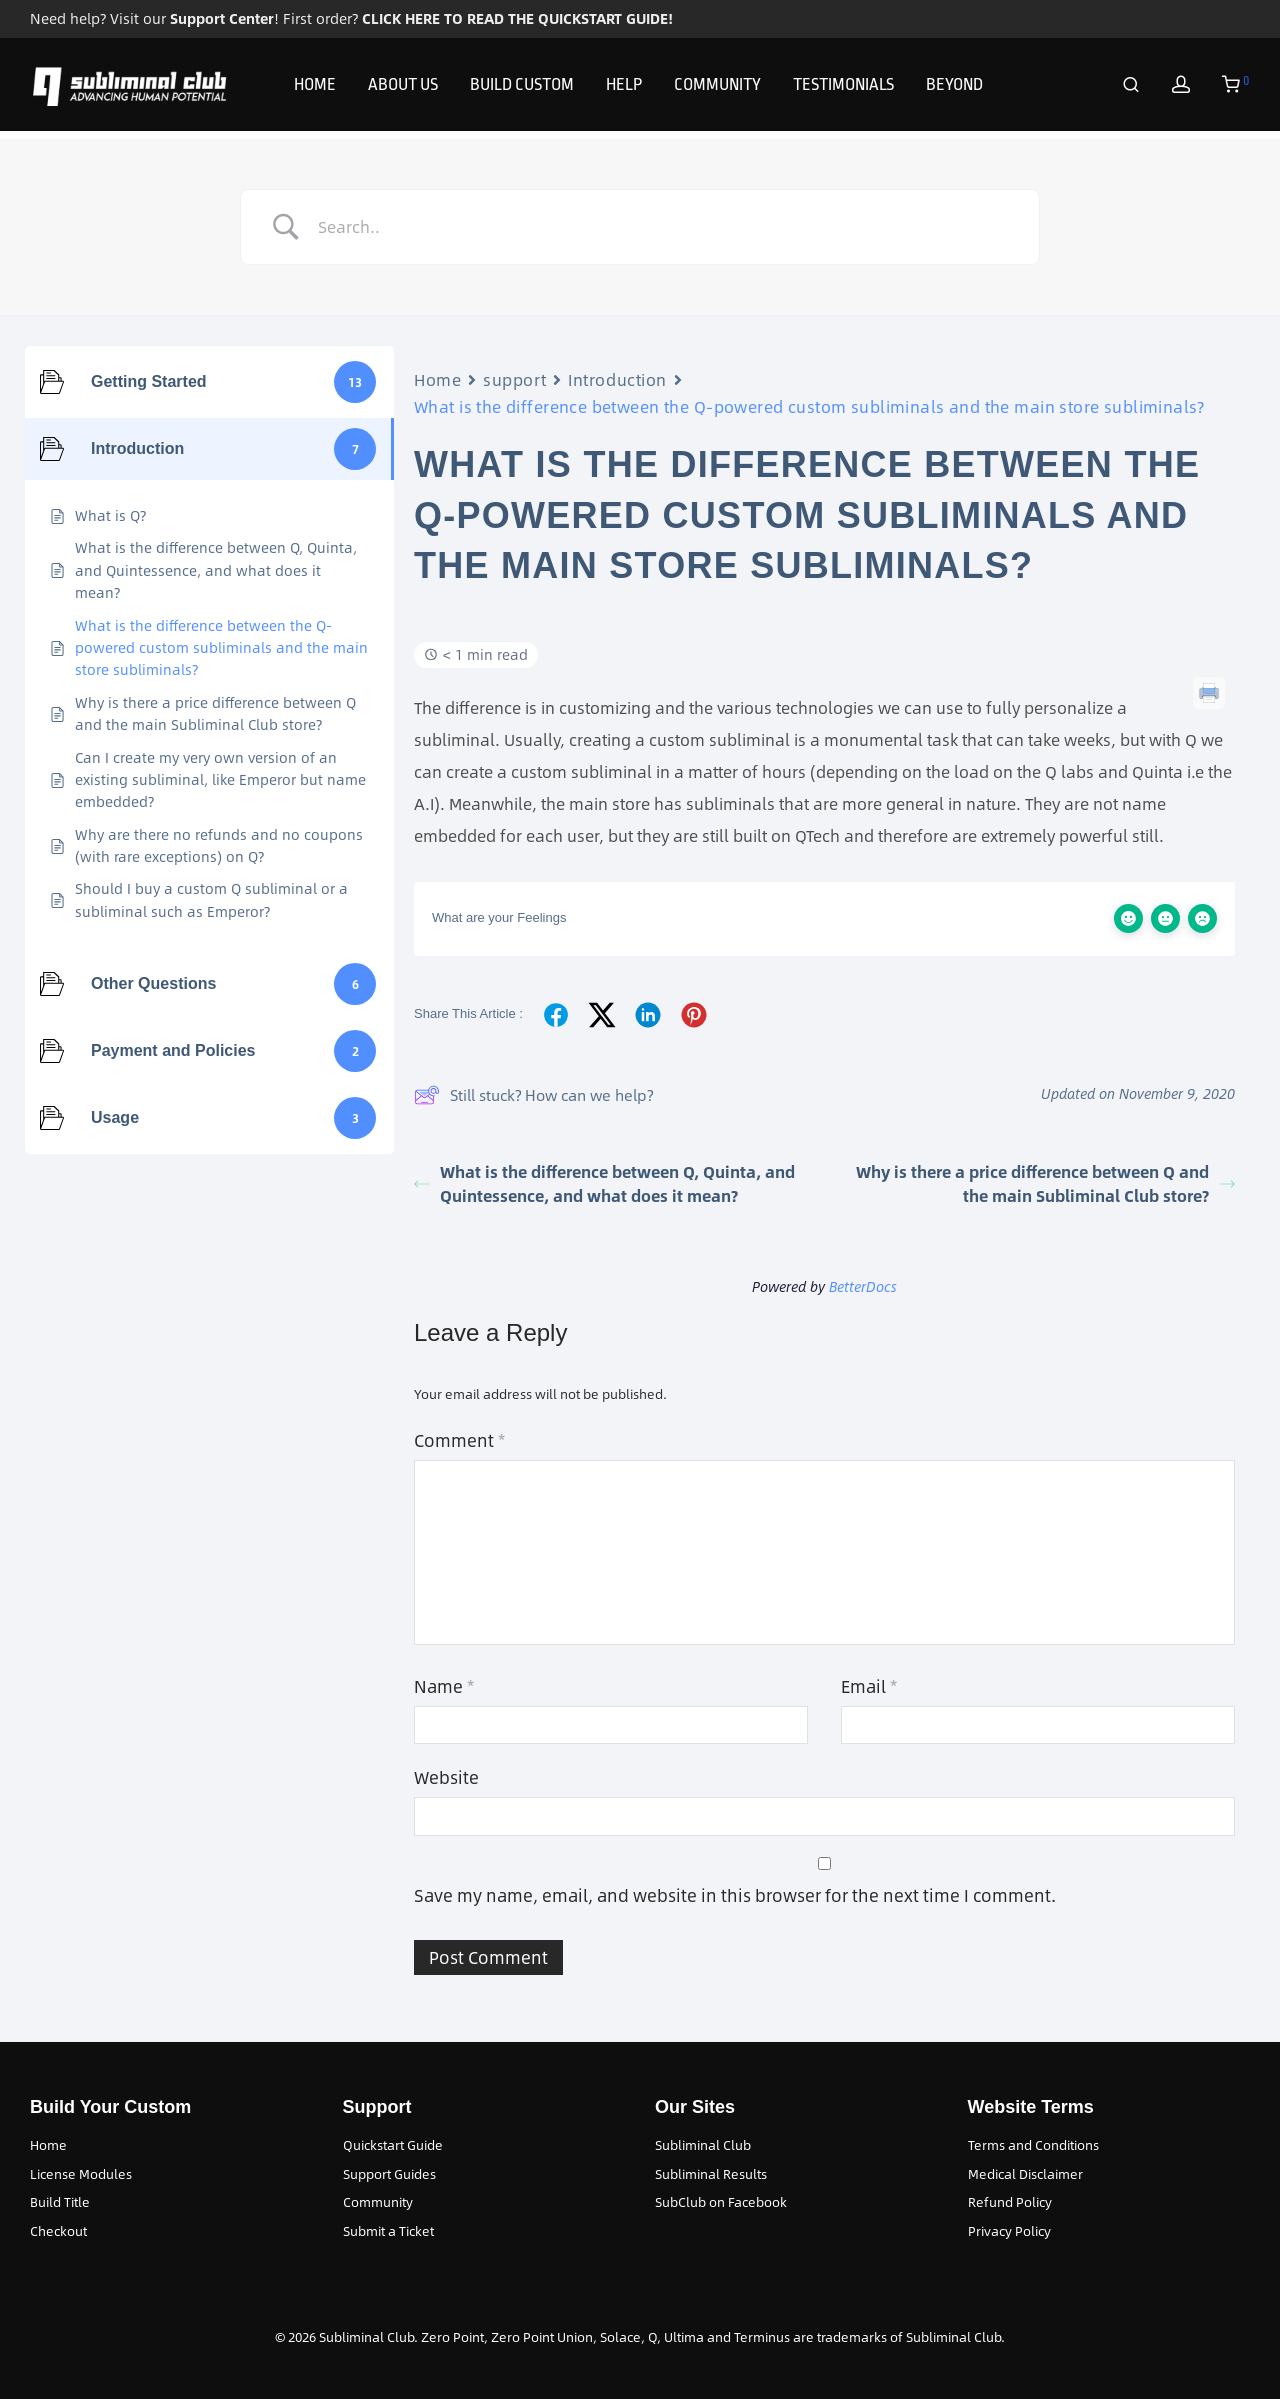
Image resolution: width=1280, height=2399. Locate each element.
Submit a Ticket (388, 2231)
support (514, 379)
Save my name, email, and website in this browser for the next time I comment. (735, 1895)
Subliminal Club (703, 2145)
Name (444, 1686)
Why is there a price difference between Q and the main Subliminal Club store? (1045, 1183)
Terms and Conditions (1033, 2145)
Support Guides (389, 2174)
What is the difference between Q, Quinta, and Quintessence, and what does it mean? (604, 1183)
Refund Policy (1010, 2202)
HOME (315, 88)
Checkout (58, 2231)
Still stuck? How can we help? (533, 1095)
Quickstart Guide (393, 2145)
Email (869, 1686)
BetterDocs (863, 1286)
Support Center (222, 18)
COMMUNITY (717, 88)
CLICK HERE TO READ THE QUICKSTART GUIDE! (517, 18)
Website (446, 1777)
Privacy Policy (1009, 2231)
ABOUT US (403, 88)
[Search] (1131, 89)
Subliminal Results (711, 2174)
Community (378, 2202)
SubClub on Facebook (721, 2202)
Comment (459, 1440)
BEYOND (954, 88)
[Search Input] (665, 227)
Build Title (60, 2202)
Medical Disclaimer (1025, 2174)
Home (437, 379)
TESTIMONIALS (843, 88)
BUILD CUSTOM (522, 88)
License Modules (81, 2174)
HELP (624, 88)
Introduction (617, 379)
